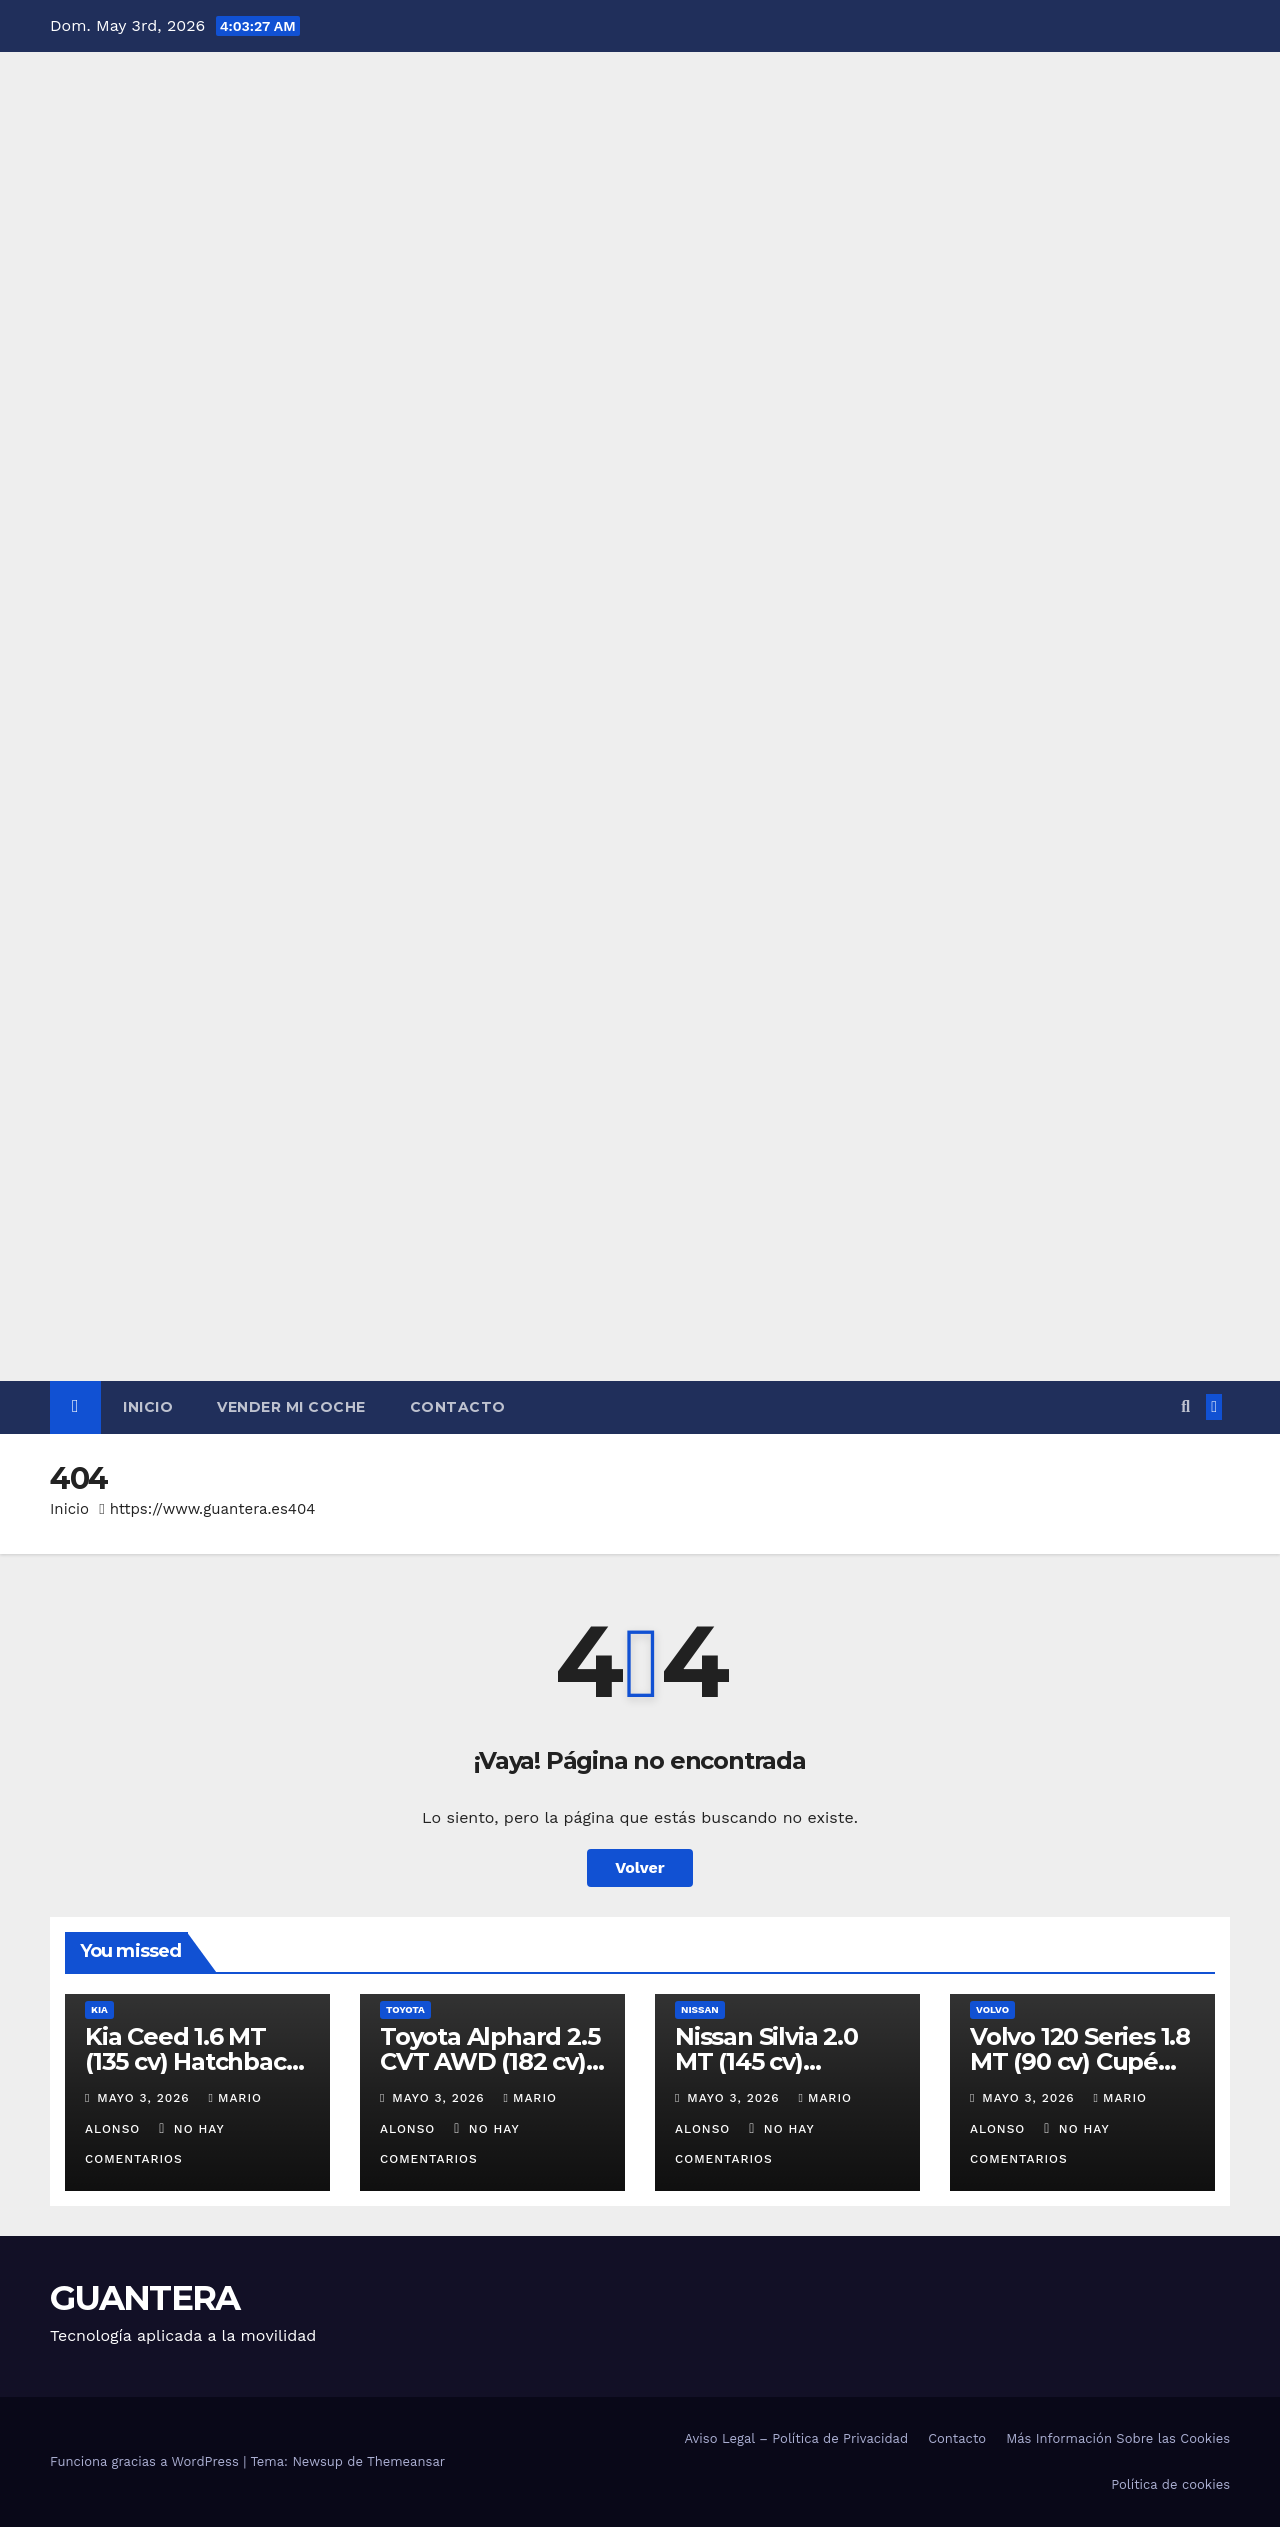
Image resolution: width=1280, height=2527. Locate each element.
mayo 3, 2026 (145, 2098)
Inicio (148, 1407)
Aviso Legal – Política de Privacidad (796, 2438)
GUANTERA (144, 2298)
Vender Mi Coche (291, 1407)
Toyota (405, 2009)
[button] (1185, 1406)
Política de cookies (1170, 2484)
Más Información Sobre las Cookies (1118, 2438)
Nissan (700, 2009)
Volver (640, 1867)
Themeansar (406, 2461)
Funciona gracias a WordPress (146, 2461)
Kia (99, 2009)
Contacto (458, 1407)
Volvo (992, 2009)
